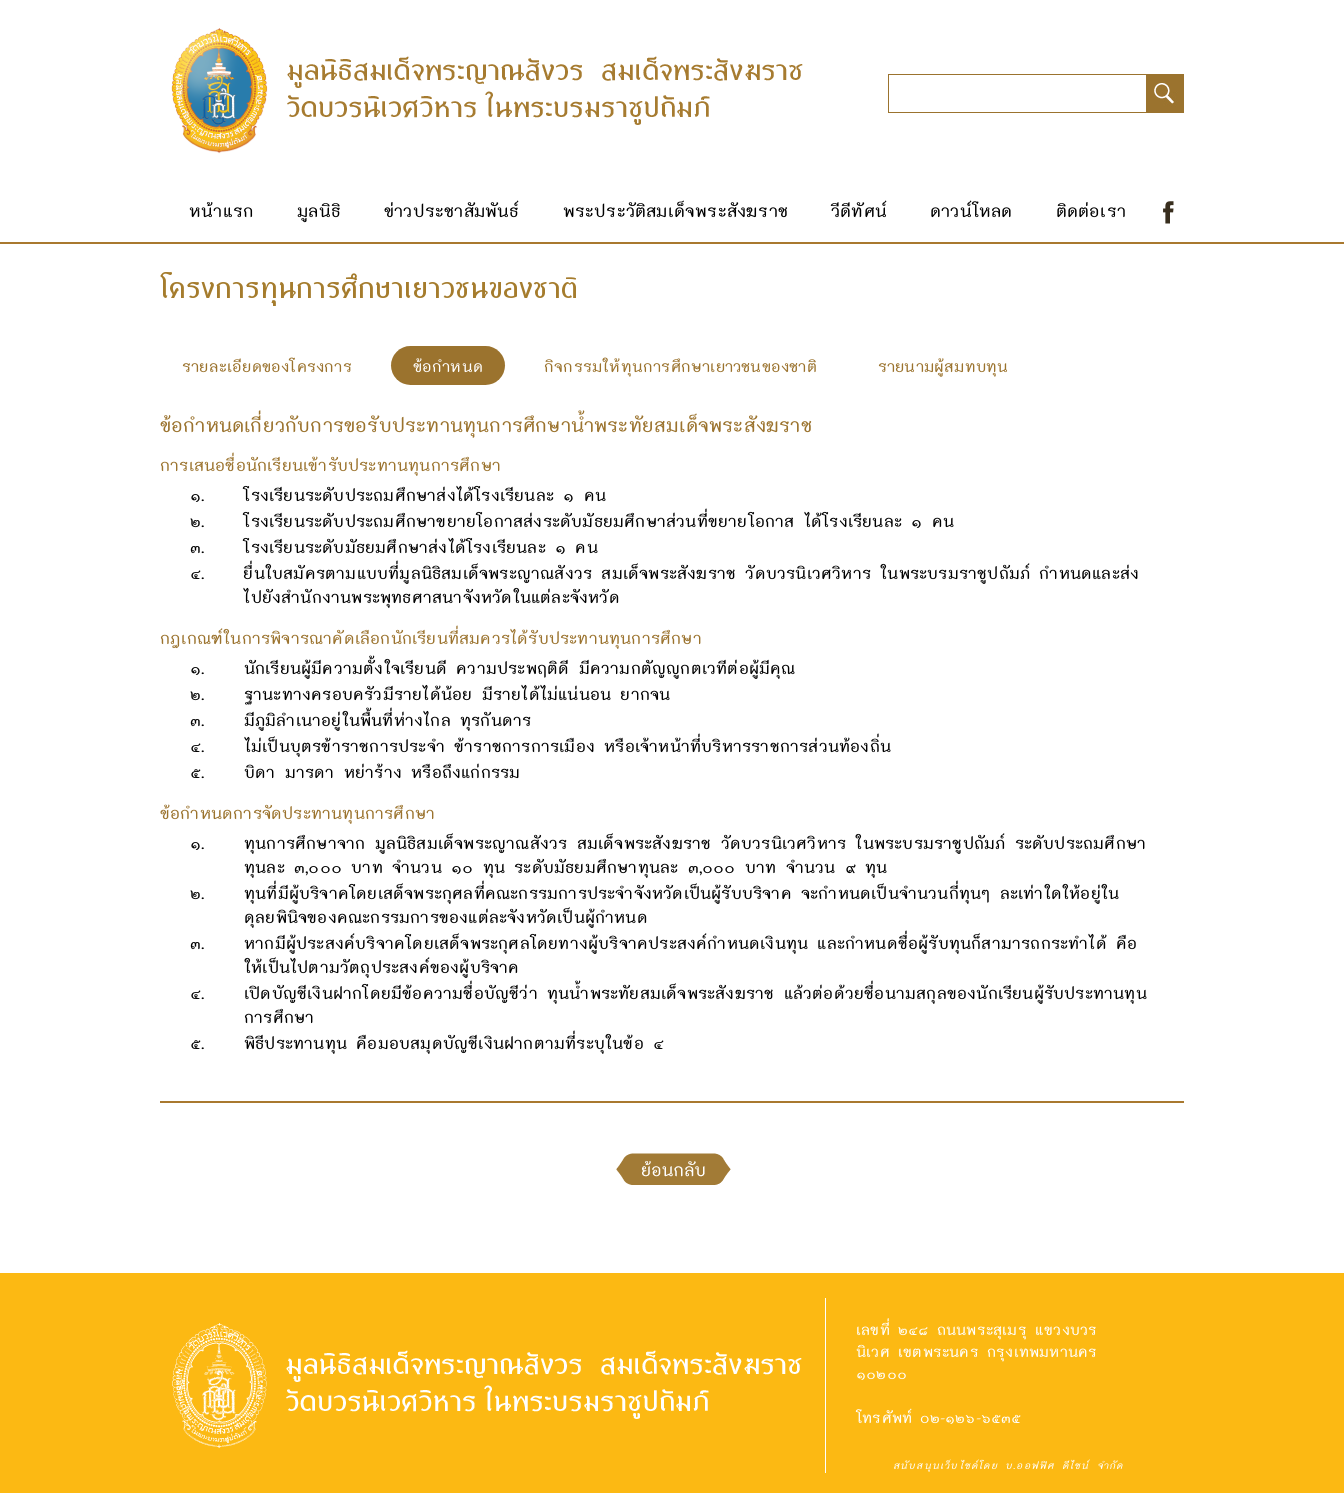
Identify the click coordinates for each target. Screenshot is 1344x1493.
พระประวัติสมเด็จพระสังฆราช (675, 210)
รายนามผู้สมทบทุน (943, 365)
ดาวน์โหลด (971, 210)
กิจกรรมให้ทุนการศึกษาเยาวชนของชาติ (680, 365)
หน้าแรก (221, 210)
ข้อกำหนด (448, 365)
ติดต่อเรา (1091, 210)
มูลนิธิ (319, 210)
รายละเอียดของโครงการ (267, 365)
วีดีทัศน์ (859, 210)
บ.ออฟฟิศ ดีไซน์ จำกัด (1064, 1465)
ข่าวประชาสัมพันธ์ (452, 210)
